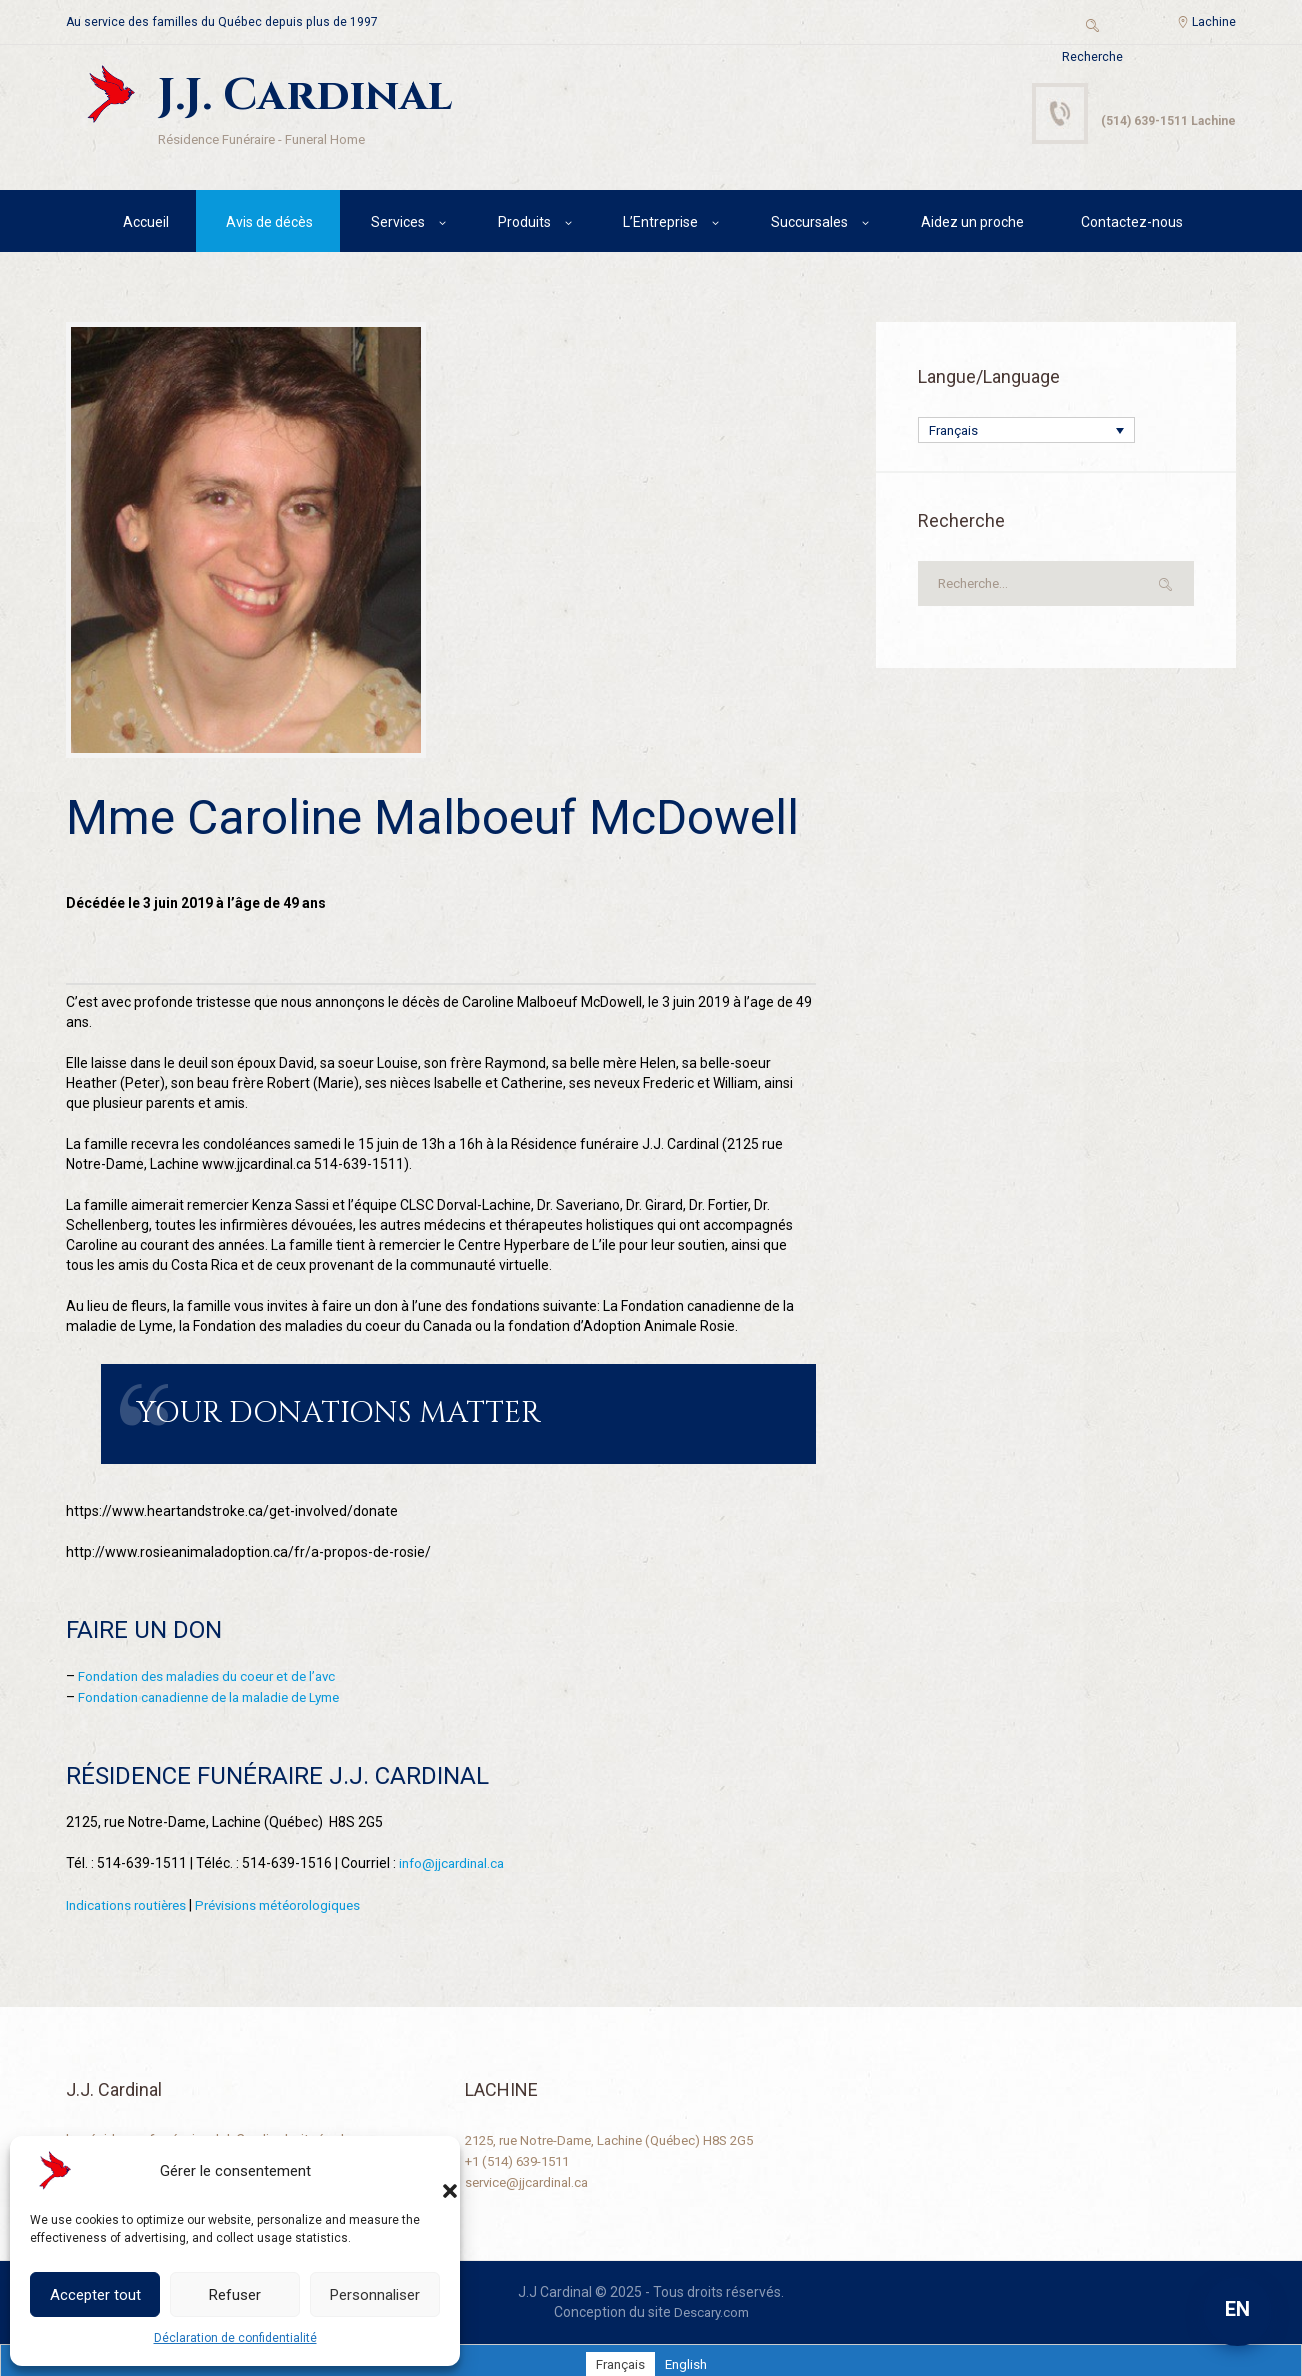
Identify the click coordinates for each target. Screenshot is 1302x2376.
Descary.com (711, 2303)
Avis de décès (269, 225)
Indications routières (130, 1897)
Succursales (809, 225)
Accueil (146, 225)
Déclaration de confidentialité (235, 2338)
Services (398, 225)
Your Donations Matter (298, 1413)
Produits (524, 225)
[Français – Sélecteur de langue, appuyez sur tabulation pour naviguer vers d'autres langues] (1026, 434)
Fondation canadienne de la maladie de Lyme (219, 1691)
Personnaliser (375, 2295)
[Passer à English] (687, 2355)
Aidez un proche (972, 225)
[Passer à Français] (618, 2355)
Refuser (235, 2295)
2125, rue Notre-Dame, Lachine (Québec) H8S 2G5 (622, 2131)
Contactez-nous (1132, 225)
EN (1237, 2309)
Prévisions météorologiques (291, 1897)
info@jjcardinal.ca (455, 1856)
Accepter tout (95, 2295)
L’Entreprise (660, 225)
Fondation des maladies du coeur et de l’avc (215, 1671)
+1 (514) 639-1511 (523, 2151)
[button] (430, 2171)
